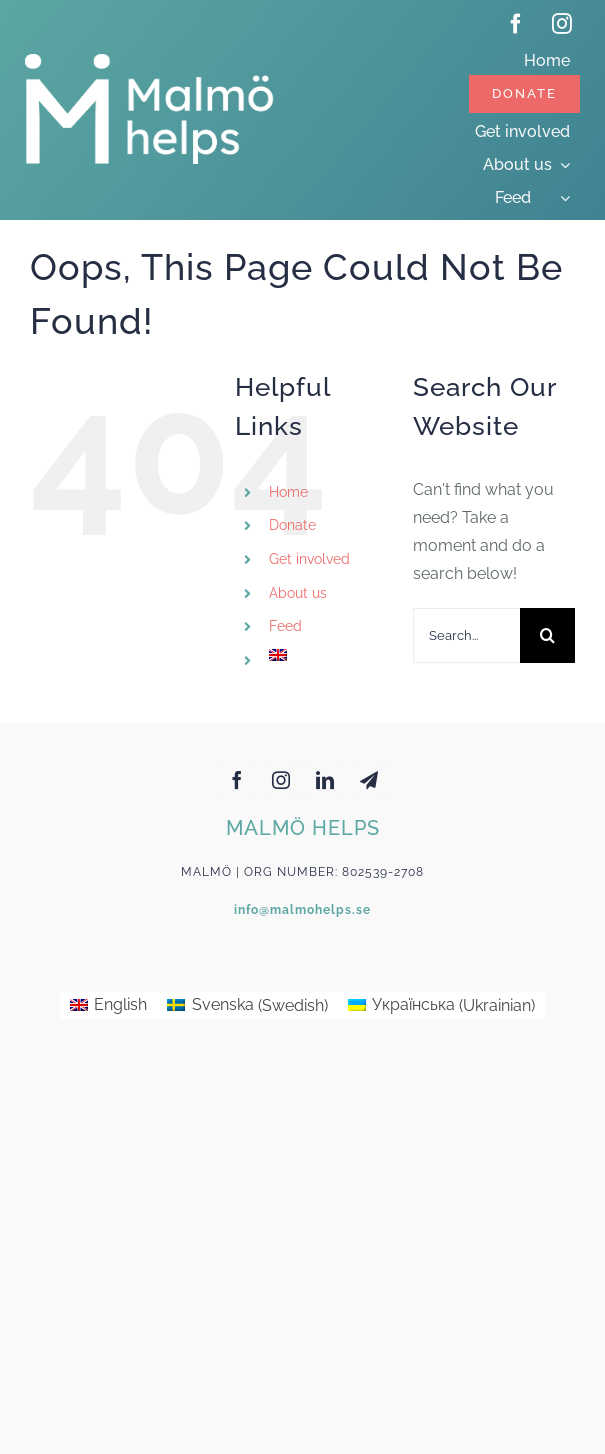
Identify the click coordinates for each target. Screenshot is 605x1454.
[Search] (547, 635)
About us (298, 593)
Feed (285, 626)
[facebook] (516, 24)
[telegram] (369, 780)
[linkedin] (325, 780)
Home (288, 492)
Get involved (309, 559)
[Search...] (466, 635)
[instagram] (562, 24)
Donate (292, 525)
